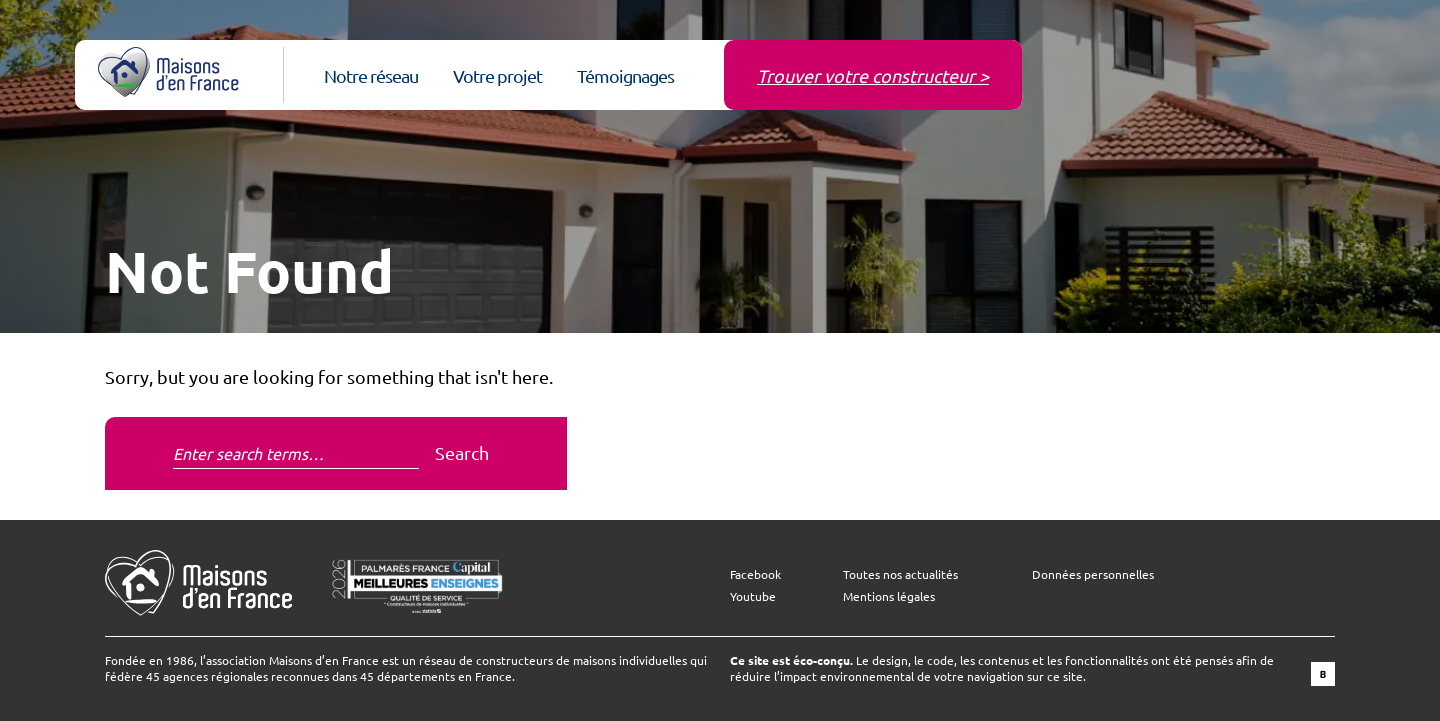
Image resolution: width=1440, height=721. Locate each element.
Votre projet (497, 75)
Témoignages (625, 75)
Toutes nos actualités (900, 574)
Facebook (755, 574)
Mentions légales (889, 596)
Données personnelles (1093, 574)
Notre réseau (371, 75)
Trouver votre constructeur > (873, 75)
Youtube (753, 596)
